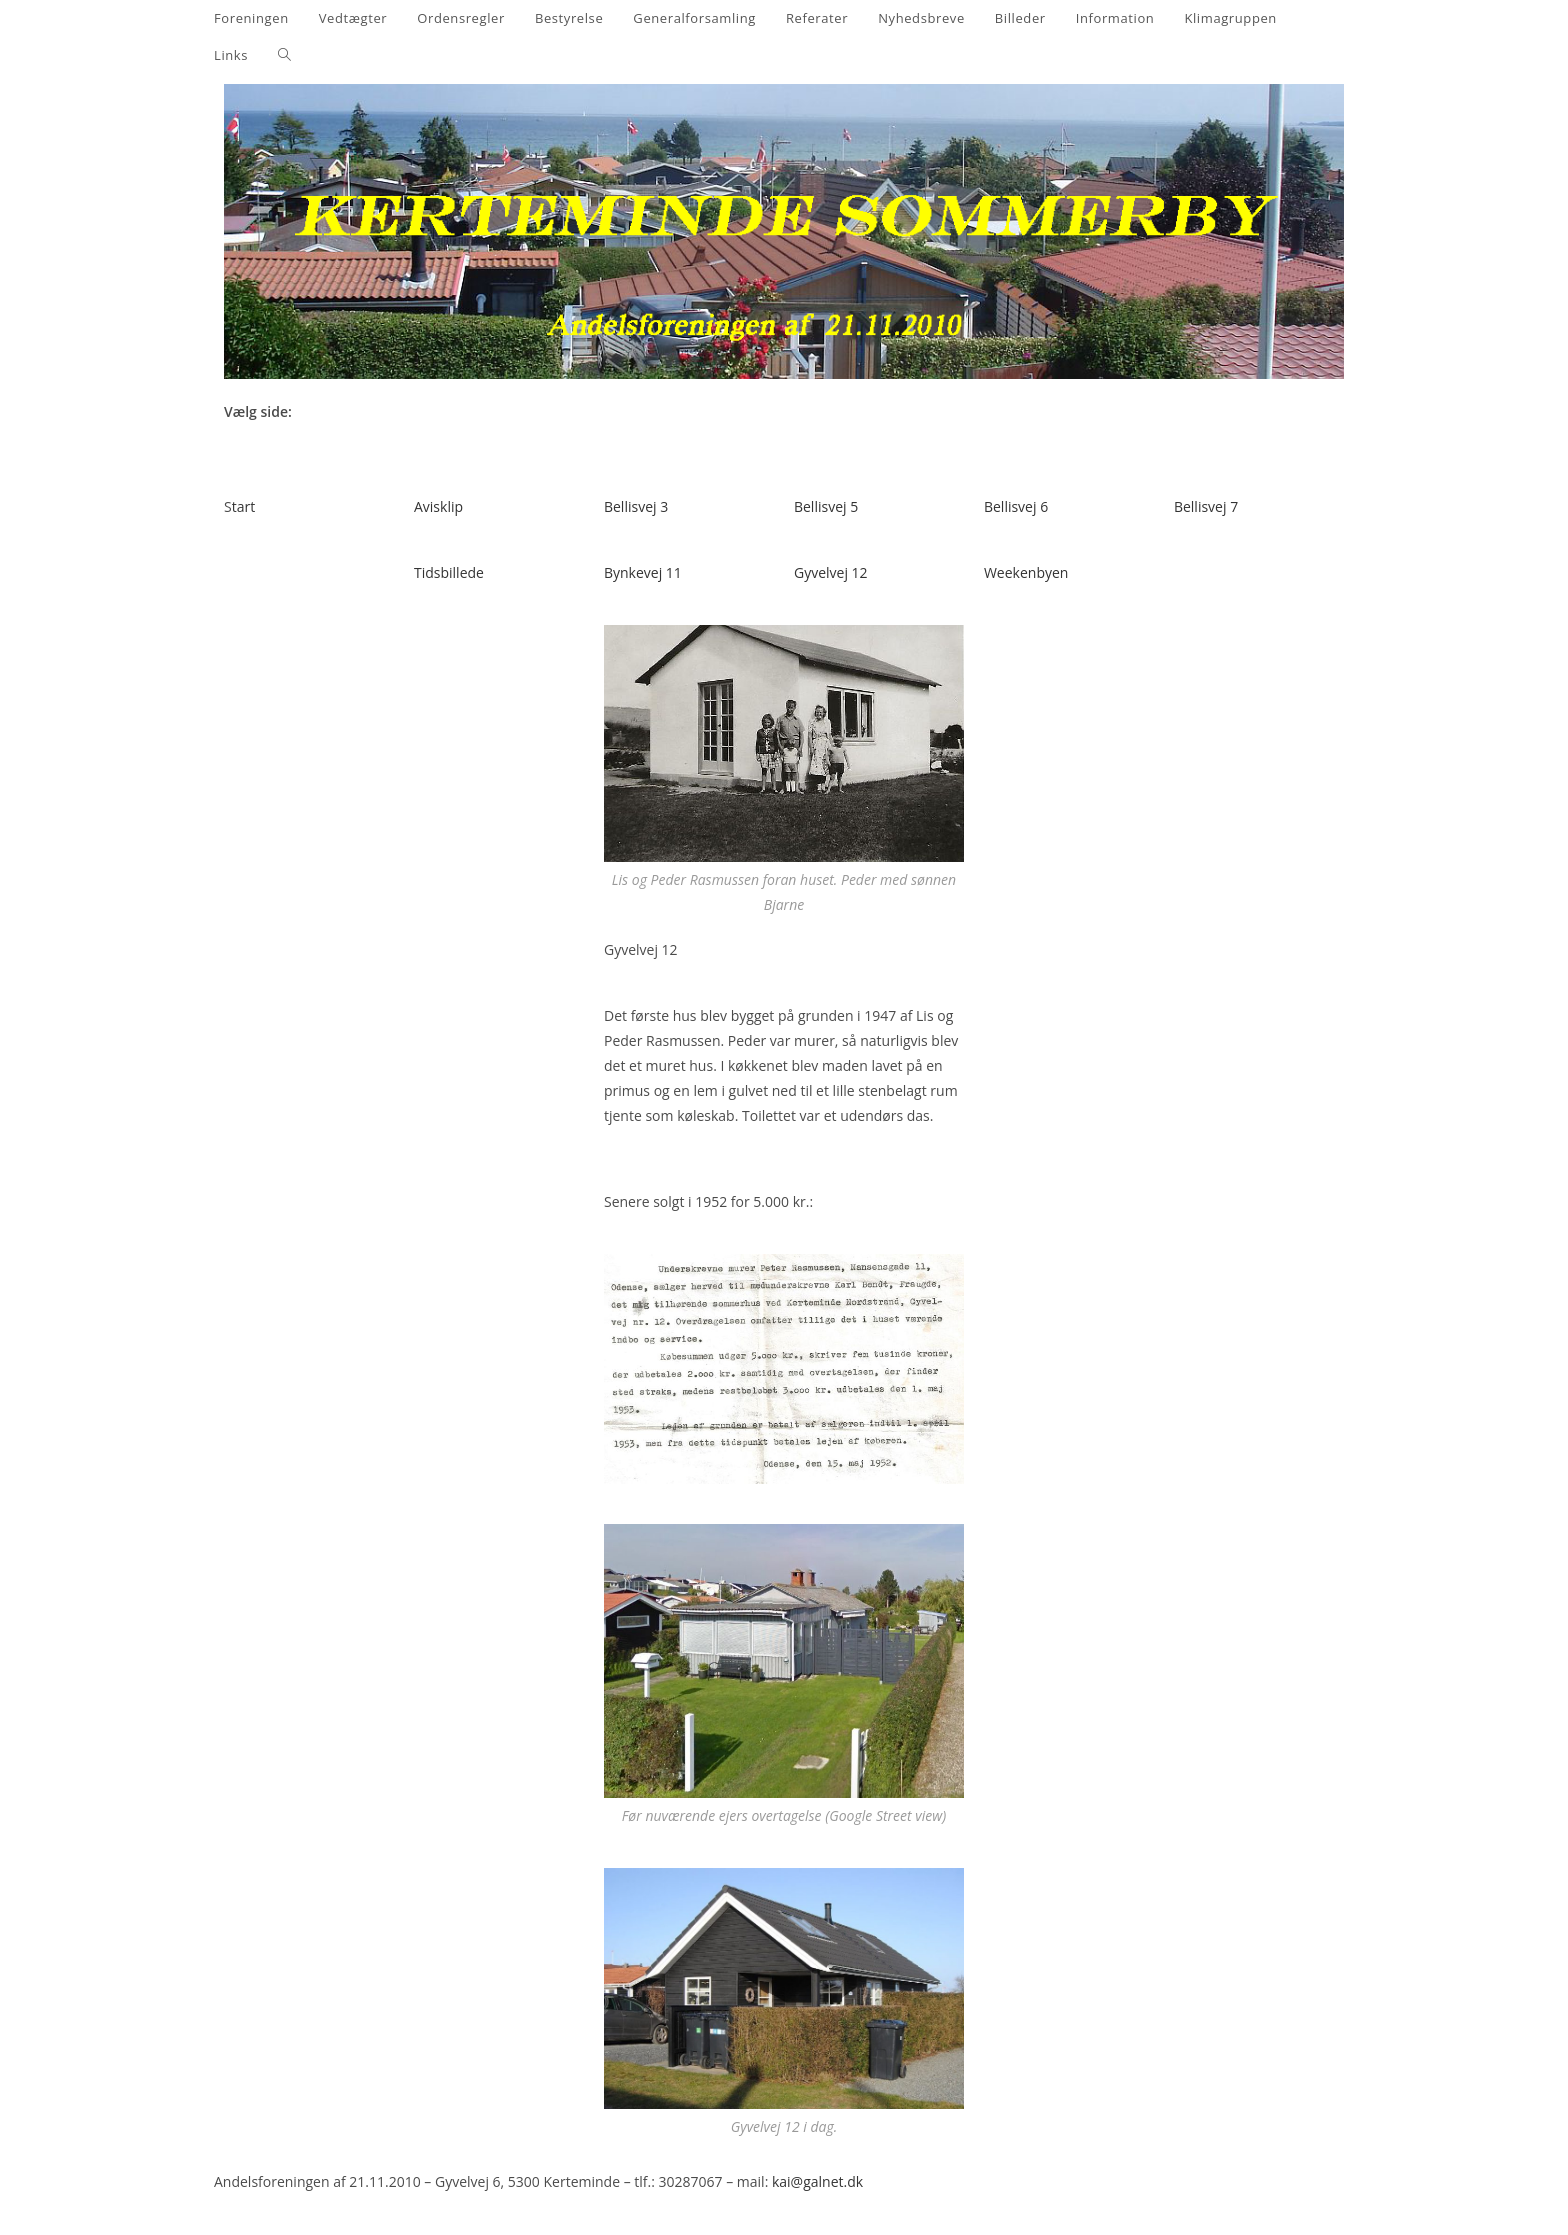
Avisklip (438, 506)
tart (243, 506)
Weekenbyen (1026, 572)
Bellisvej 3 (636, 506)
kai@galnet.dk (817, 2181)
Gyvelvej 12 (831, 572)
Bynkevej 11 (643, 572)
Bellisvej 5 (826, 506)
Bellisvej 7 (1206, 506)
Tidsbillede (449, 572)
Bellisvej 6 (1016, 506)
